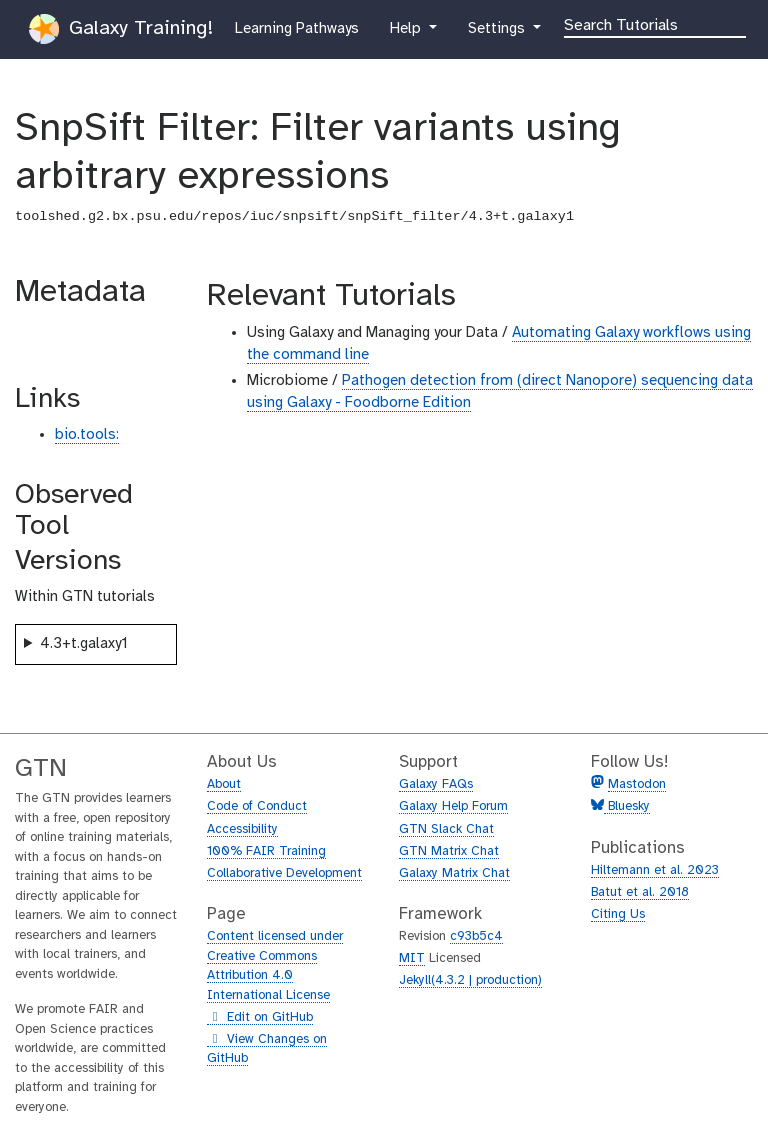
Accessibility (242, 829)
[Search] (655, 24)
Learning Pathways (296, 27)
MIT (412, 958)
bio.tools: (87, 435)
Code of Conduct (257, 806)
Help (407, 27)
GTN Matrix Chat (449, 851)
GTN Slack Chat (446, 829)
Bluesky (627, 806)
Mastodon (637, 784)
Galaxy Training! (121, 29)
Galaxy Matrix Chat (454, 873)
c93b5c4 (476, 936)
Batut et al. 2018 (640, 892)
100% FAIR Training (266, 851)
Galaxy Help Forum (453, 806)
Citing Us (618, 914)
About (224, 784)
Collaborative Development (284, 873)
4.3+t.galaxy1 (84, 644)
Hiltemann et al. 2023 (655, 870)
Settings (505, 27)
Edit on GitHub (260, 1018)
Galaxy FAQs (436, 784)
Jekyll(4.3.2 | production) (470, 980)
